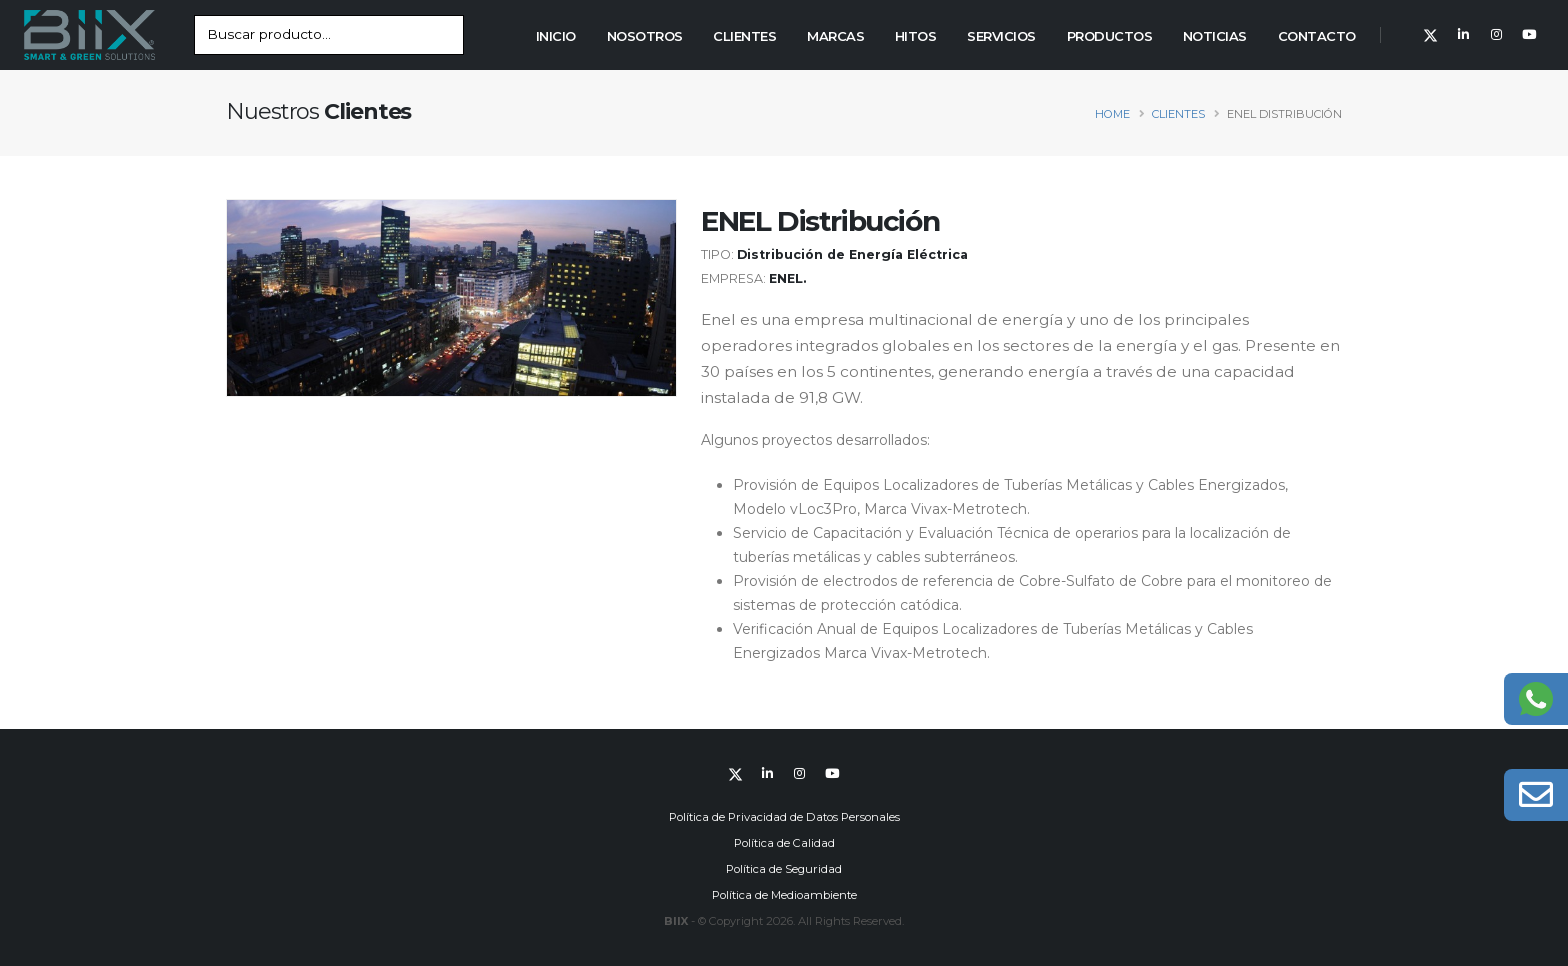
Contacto (1317, 36)
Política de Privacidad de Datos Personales (784, 817)
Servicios (1001, 36)
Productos (1110, 36)
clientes (1178, 114)
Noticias (1215, 36)
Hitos (916, 36)
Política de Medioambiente (784, 895)
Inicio (556, 36)
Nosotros (645, 36)
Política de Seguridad (784, 869)
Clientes (744, 36)
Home (1112, 114)
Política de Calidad (784, 843)
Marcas (835, 36)
